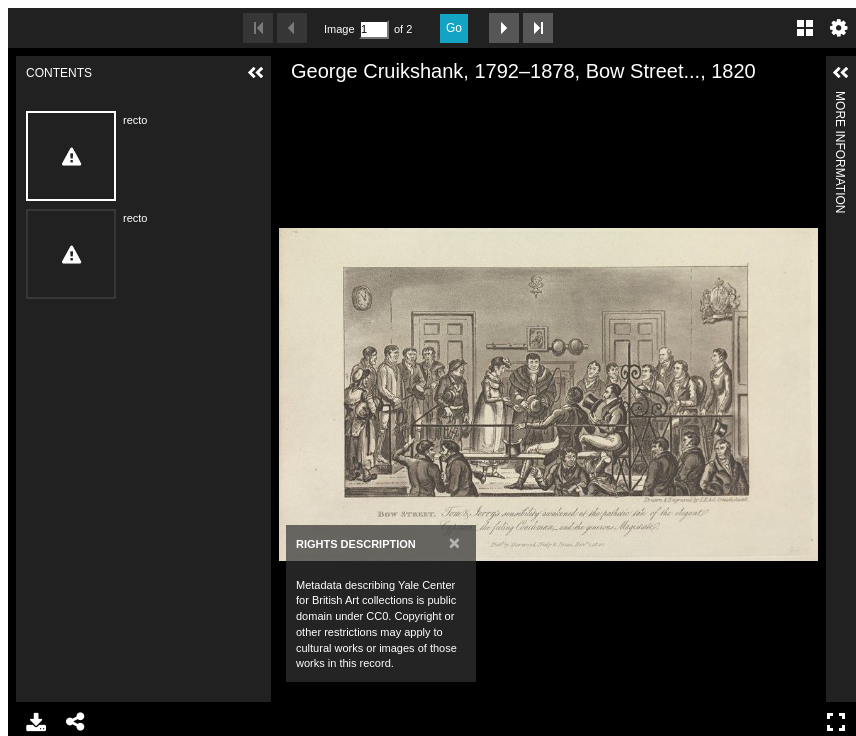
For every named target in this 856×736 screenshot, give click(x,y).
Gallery (805, 28)
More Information (840, 99)
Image (339, 29)
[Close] (454, 542)
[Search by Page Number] (374, 29)
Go (454, 28)
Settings (839, 28)
